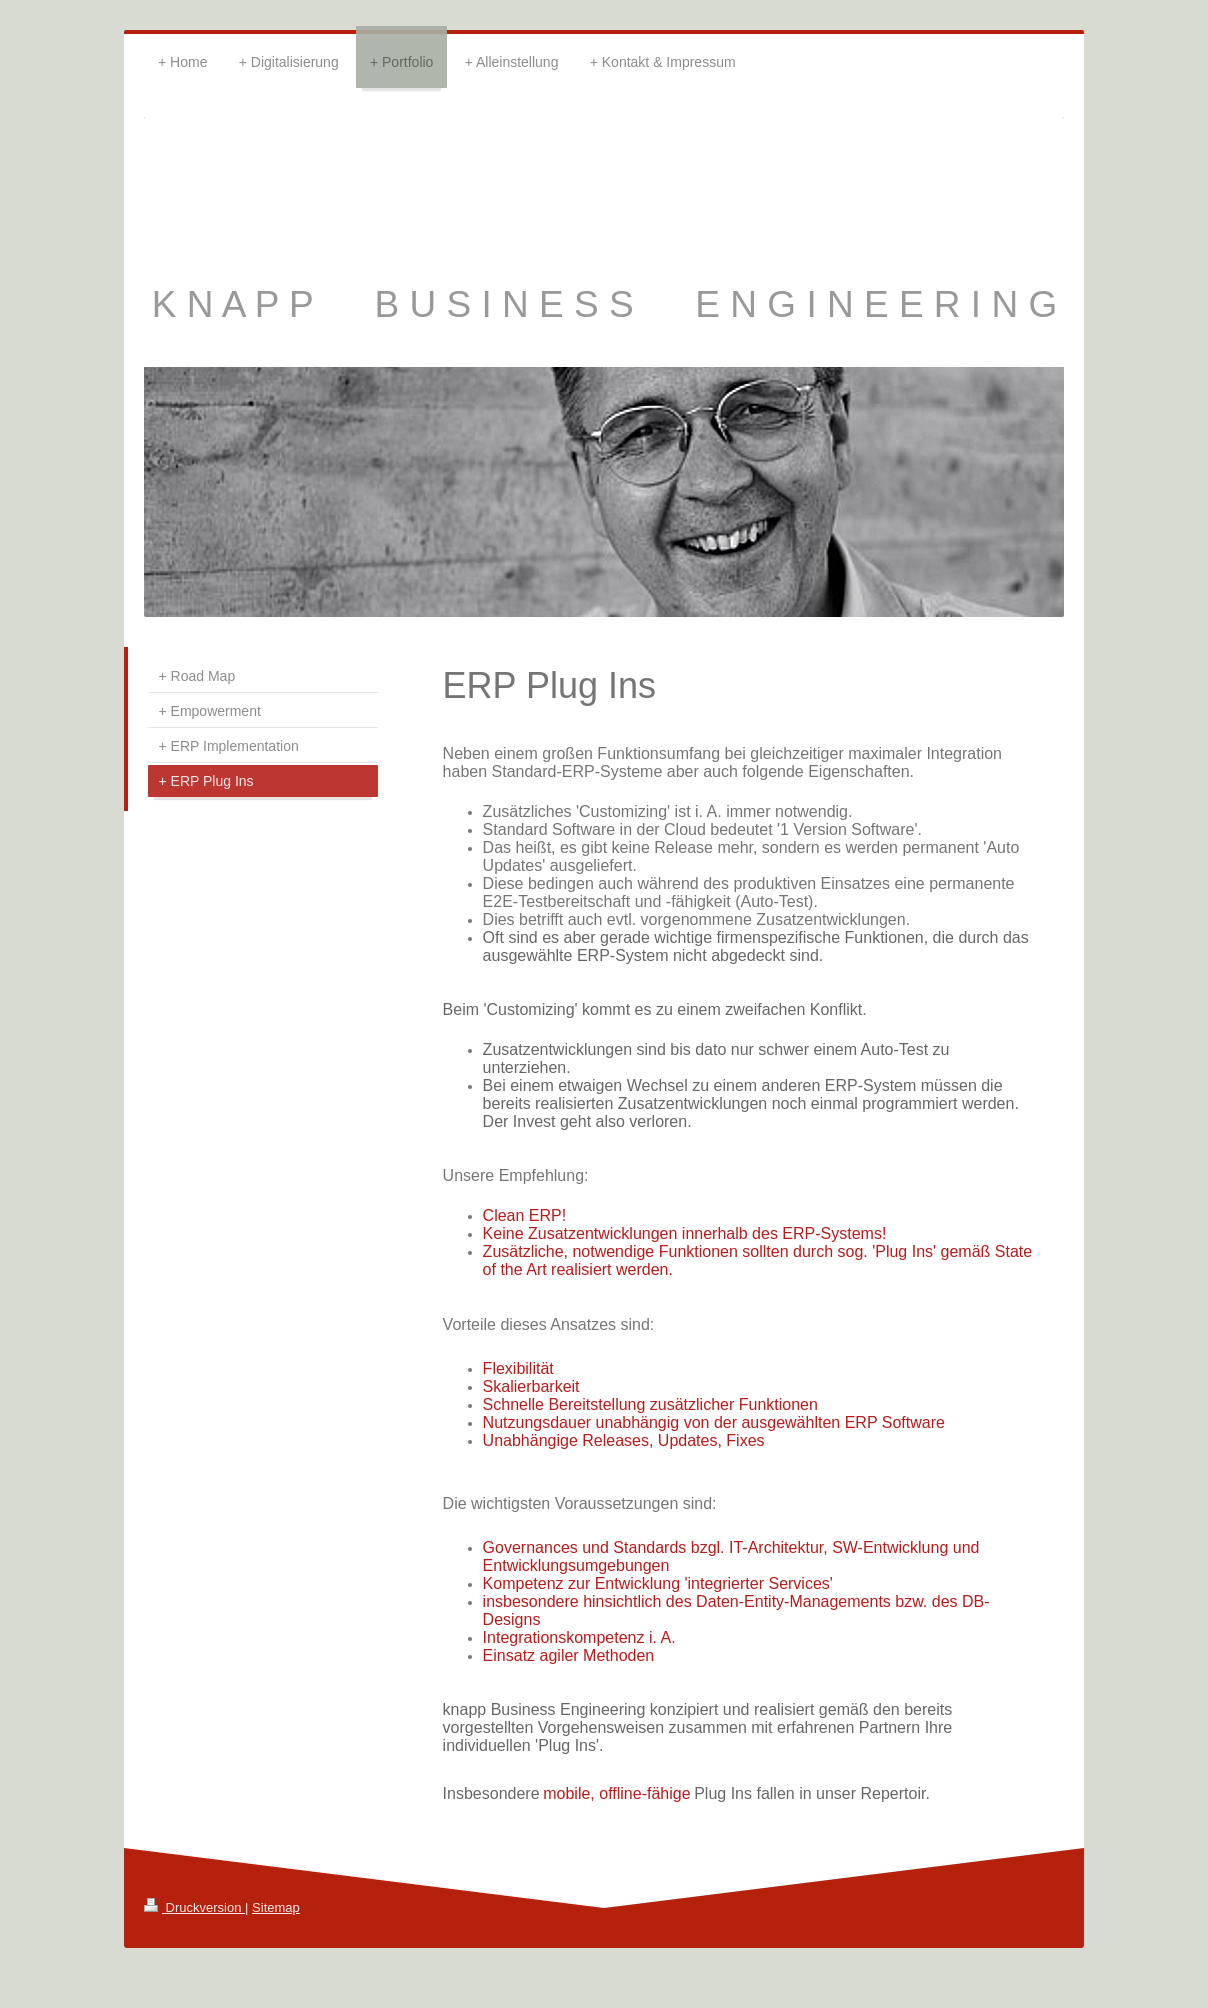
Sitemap (276, 1907)
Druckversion (194, 1907)
